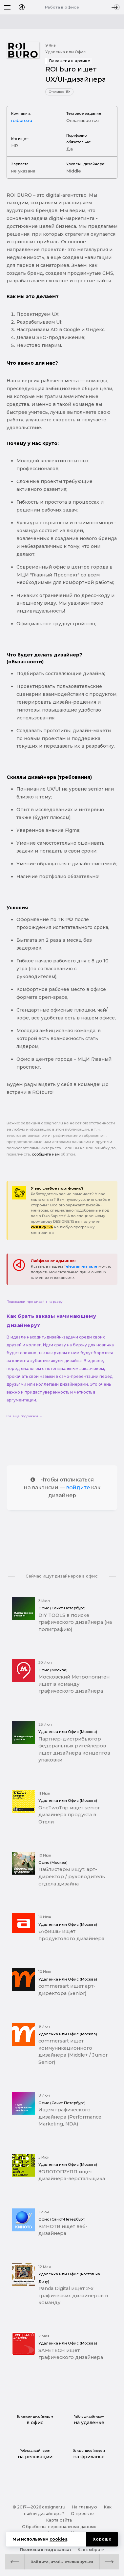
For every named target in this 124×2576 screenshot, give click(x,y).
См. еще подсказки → (24, 1416)
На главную (84, 2507)
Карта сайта (59, 2520)
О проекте (82, 2513)
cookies (58, 2539)
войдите (78, 1487)
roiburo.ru (21, 120)
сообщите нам (46, 1154)
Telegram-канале (80, 1266)
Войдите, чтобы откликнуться (62, 2562)
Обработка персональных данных (59, 2526)
